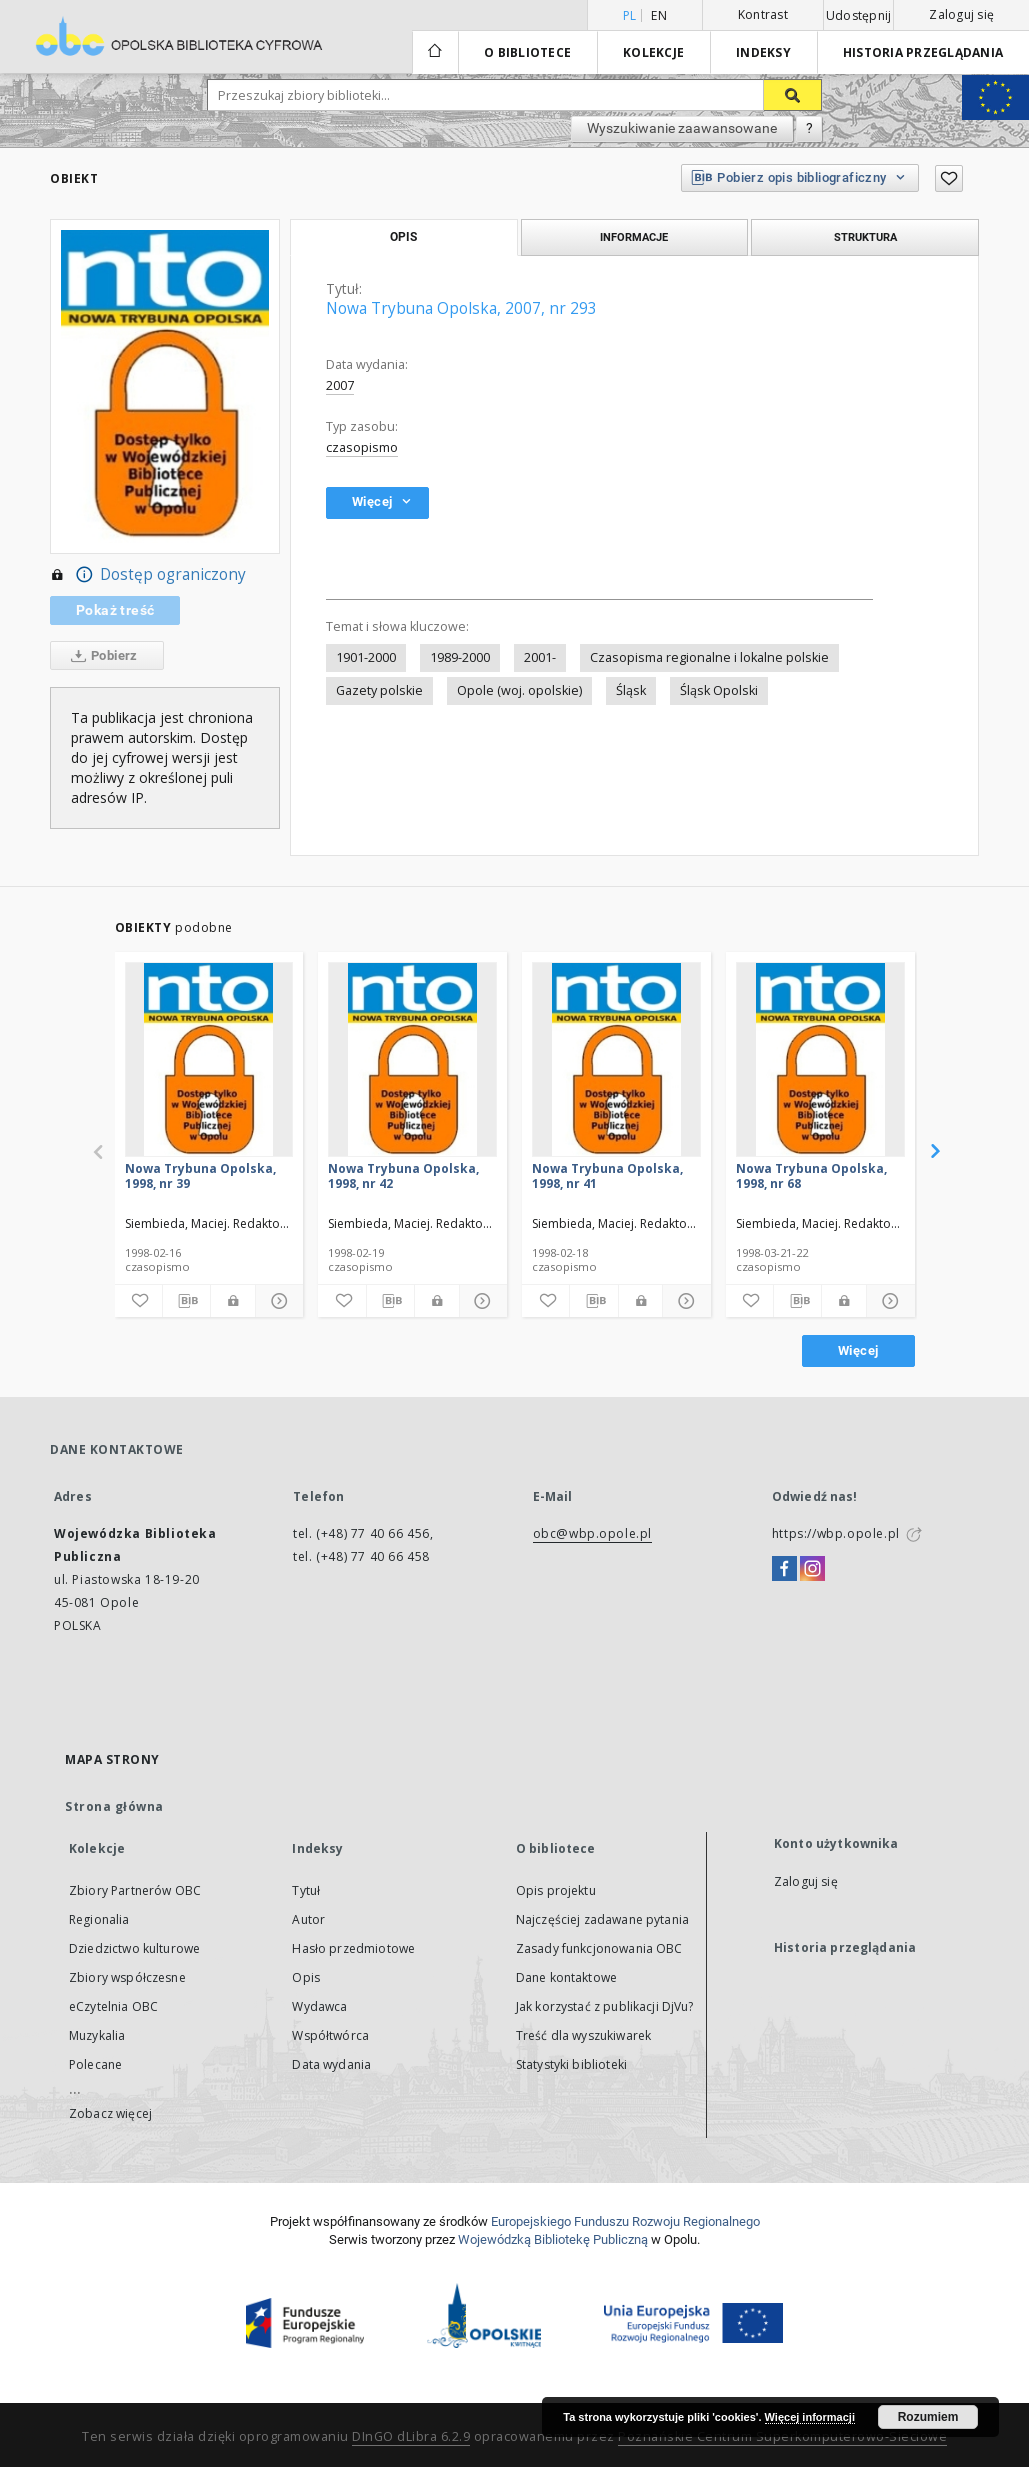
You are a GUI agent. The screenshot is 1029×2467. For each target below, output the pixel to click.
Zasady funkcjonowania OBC (599, 1948)
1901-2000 (366, 657)
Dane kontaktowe (566, 1977)
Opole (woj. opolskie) (519, 690)
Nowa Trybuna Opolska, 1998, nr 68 (811, 1175)
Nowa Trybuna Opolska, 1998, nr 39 (200, 1175)
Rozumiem (928, 2417)
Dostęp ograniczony (148, 575)
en (659, 15)
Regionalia (99, 1919)
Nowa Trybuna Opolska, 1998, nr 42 (403, 1175)
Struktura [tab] (865, 237)
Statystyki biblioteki (571, 2064)
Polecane (95, 2064)
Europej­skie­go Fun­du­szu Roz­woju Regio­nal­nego (625, 2221)
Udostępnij (859, 16)
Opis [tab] (403, 237)
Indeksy (763, 52)
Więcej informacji (810, 2417)
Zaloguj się (961, 14)
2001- (540, 657)
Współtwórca (330, 2035)
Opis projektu (556, 1890)
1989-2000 (460, 657)
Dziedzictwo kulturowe (134, 1948)
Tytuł (306, 1890)
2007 (340, 385)
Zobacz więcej (110, 2113)
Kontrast (763, 14)
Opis (306, 1977)
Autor (308, 1919)
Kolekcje (653, 52)
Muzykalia (97, 2035)
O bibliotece (527, 52)
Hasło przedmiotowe (353, 1948)
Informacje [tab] (634, 237)
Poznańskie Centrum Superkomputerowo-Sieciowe (782, 2436)
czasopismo (362, 447)
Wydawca (319, 2006)
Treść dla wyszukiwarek (583, 2035)
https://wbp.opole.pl (836, 1533)
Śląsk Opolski (719, 690)
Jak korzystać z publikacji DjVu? (605, 2006)
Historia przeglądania (923, 52)
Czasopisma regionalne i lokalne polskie (709, 657)
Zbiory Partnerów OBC (135, 1890)
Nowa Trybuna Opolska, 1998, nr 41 (607, 1175)
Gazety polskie (379, 690)
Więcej (858, 1350)
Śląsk (631, 690)
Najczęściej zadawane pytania (602, 1919)
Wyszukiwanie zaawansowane (682, 128)
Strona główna (114, 1806)
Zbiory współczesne (127, 1977)
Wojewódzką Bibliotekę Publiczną (553, 2239)
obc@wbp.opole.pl (593, 1533)
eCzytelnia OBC (113, 2006)
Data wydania (331, 2064)
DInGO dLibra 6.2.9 (411, 2436)
